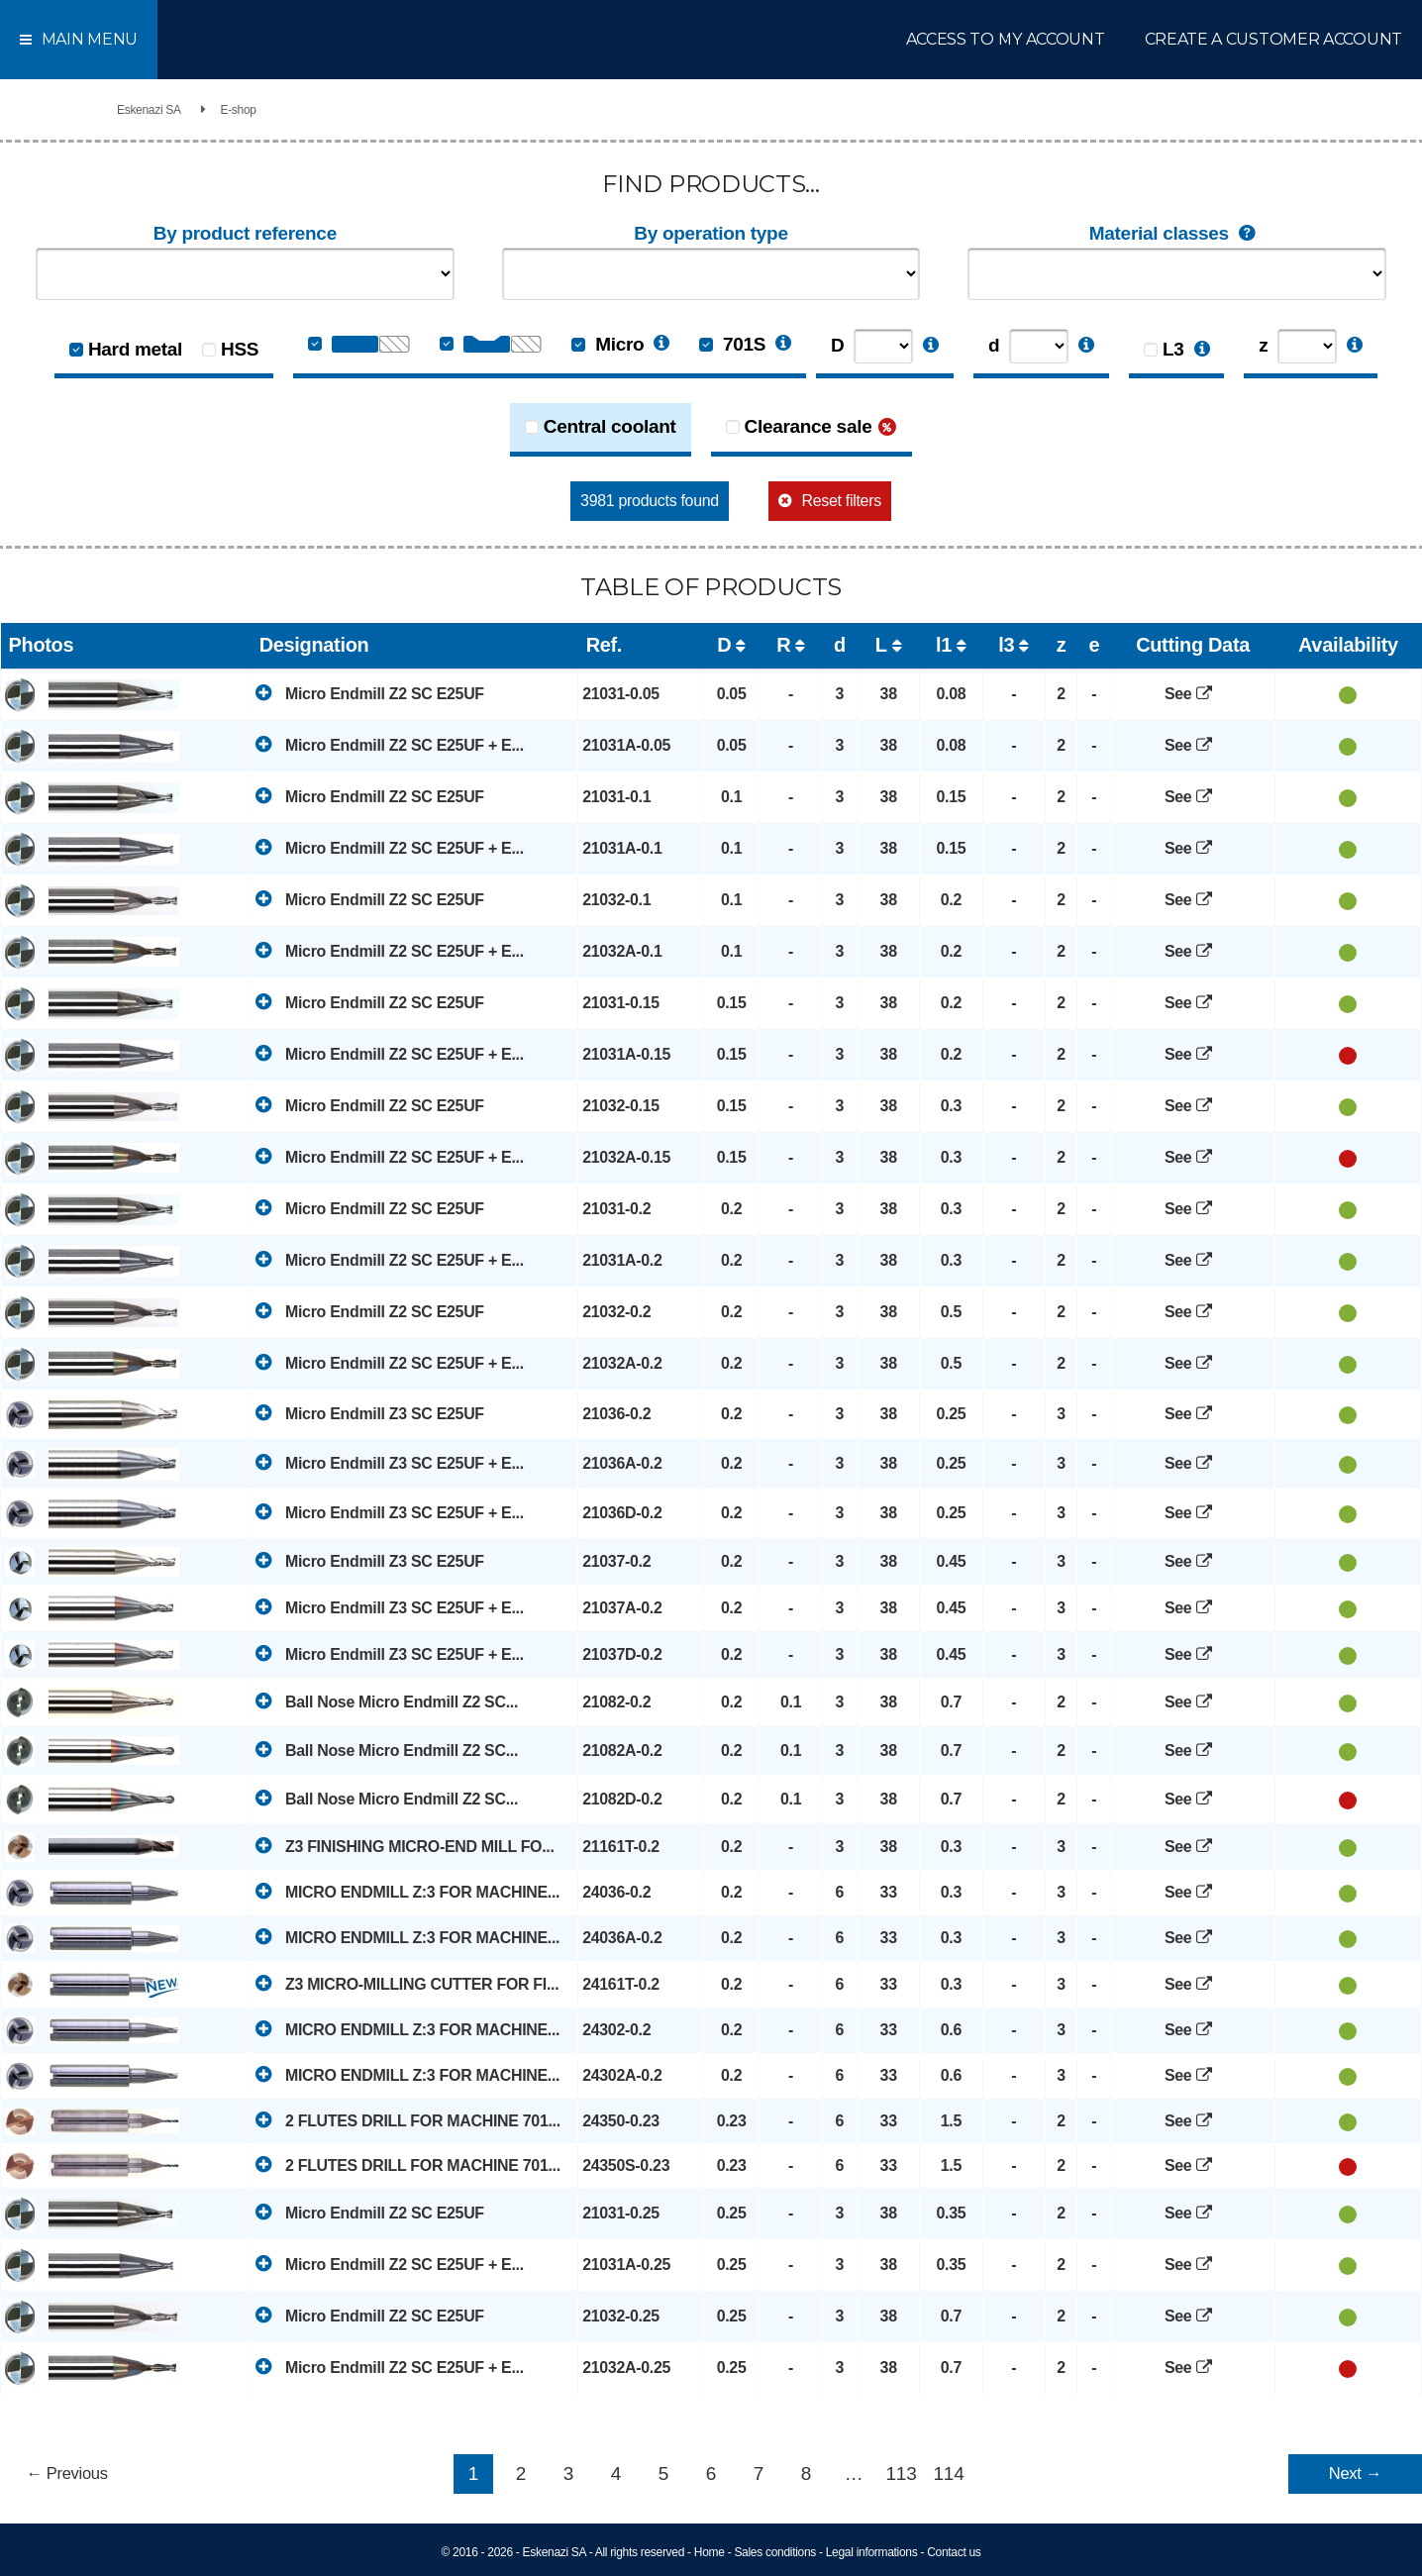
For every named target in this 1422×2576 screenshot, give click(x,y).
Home (709, 2552)
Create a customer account (1274, 39)
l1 (944, 645)
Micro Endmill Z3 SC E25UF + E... (389, 1462)
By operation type (710, 233)
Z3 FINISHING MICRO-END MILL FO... (404, 1845)
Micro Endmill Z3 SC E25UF (369, 1412)
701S (732, 344)
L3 (1173, 349)
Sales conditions (775, 2552)
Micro (607, 344)
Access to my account (1005, 39)
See (1193, 693)
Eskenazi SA (149, 110)
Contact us (953, 2552)
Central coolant (610, 426)
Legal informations (872, 2552)
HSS (239, 349)
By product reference (245, 233)
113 (901, 2473)
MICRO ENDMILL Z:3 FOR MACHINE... (407, 1891)
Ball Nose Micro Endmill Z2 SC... (386, 1701)
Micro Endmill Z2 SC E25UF (369, 692)
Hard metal (135, 349)
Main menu (79, 39)
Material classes (1177, 234)
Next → (1355, 2473)
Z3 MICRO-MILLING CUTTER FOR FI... (407, 1983)
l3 (1006, 645)
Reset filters (841, 500)
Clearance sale (808, 426)
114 (949, 2473)
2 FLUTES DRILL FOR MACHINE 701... (407, 2120)
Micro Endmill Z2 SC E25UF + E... (389, 744)
